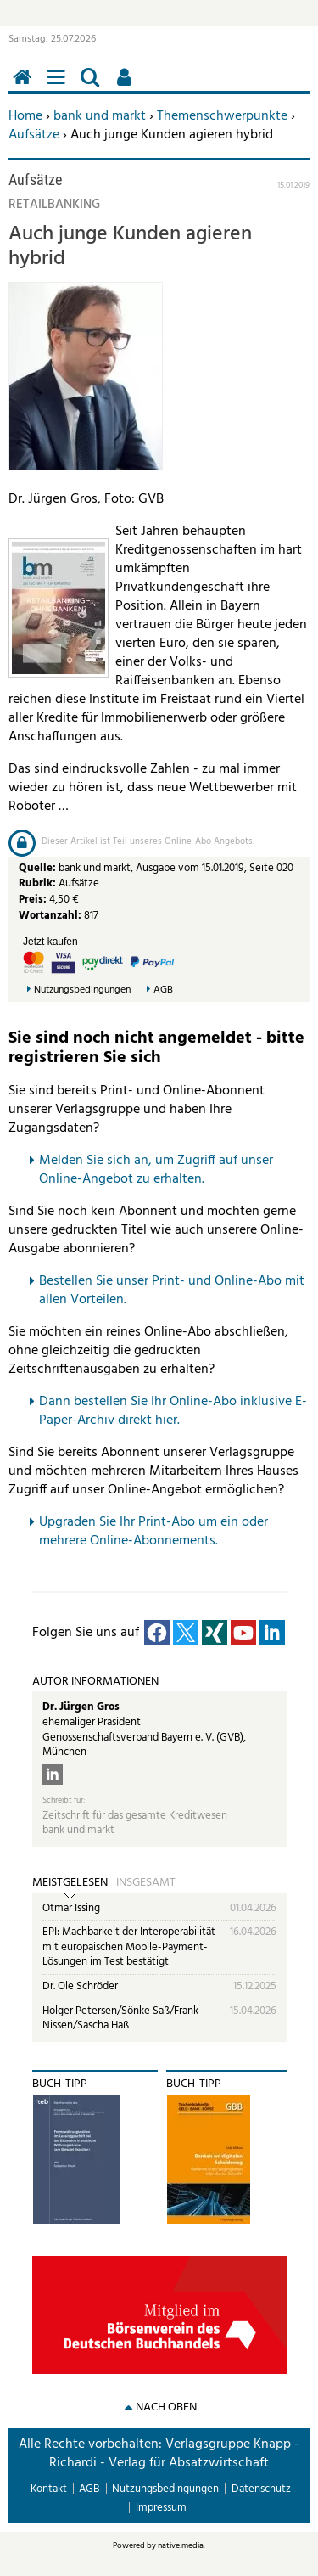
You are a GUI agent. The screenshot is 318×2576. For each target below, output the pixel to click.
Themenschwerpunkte (222, 116)
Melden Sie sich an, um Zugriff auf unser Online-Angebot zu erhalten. (156, 1170)
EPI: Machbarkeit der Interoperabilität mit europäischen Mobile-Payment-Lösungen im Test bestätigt (128, 1947)
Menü (59, 86)
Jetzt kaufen (50, 942)
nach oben (166, 2407)
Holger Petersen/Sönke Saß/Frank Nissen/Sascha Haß (120, 2018)
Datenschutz (261, 2488)
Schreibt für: (63, 1800)
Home (25, 116)
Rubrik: (39, 883)
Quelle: (39, 868)
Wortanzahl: (50, 916)
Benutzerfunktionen (127, 86)
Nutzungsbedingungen (82, 990)
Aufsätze (33, 135)
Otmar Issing (71, 1908)
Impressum (161, 2507)
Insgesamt (146, 1883)
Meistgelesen (70, 1883)
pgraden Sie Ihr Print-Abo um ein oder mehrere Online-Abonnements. (153, 1531)
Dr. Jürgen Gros (81, 1707)
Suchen (93, 86)
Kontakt (49, 2488)
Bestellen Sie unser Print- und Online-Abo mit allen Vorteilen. (171, 1290)
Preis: (33, 899)
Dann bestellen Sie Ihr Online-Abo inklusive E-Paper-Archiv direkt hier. (173, 1411)
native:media (181, 2545)
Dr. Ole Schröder (80, 1986)
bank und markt (99, 116)
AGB (163, 990)
